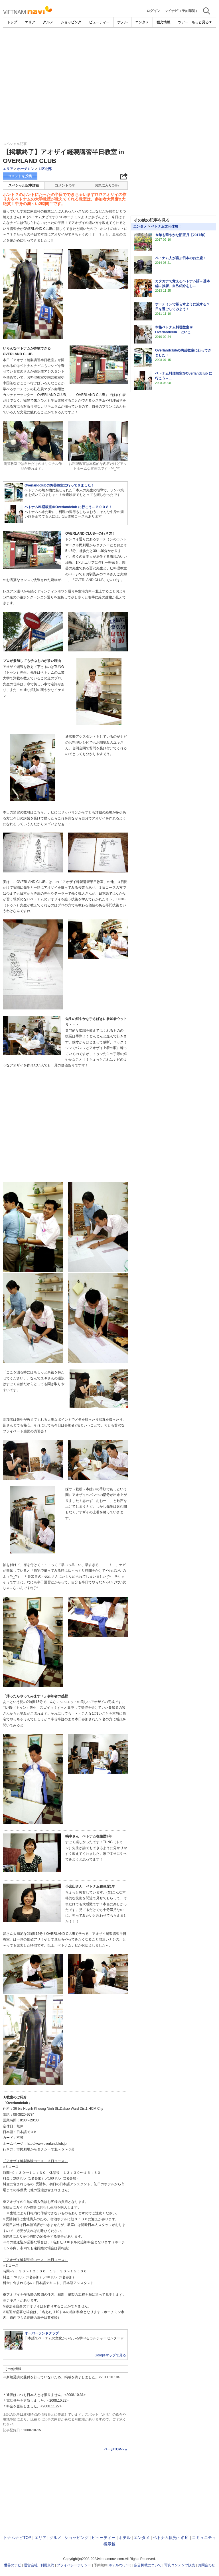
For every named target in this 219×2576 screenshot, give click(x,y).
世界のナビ (12, 2565)
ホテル (122, 22)
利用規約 (47, 2565)
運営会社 (31, 2565)
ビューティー (99, 22)
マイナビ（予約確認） (182, 11)
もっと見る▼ (202, 22)
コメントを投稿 (20, 176)
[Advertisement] (109, 70)
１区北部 (45, 169)
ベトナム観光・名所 (171, 2537)
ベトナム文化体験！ (166, 226)
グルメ (48, 22)
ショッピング (71, 22)
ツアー (125, 2565)
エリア (30, 22)
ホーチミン (25, 169)
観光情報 (163, 22)
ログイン (153, 11)
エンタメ (142, 22)
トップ (12, 22)
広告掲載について (147, 2565)
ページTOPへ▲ (116, 2449)
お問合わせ (206, 2565)
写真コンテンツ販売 (179, 2565)
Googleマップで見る (110, 2355)
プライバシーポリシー (74, 2565)
